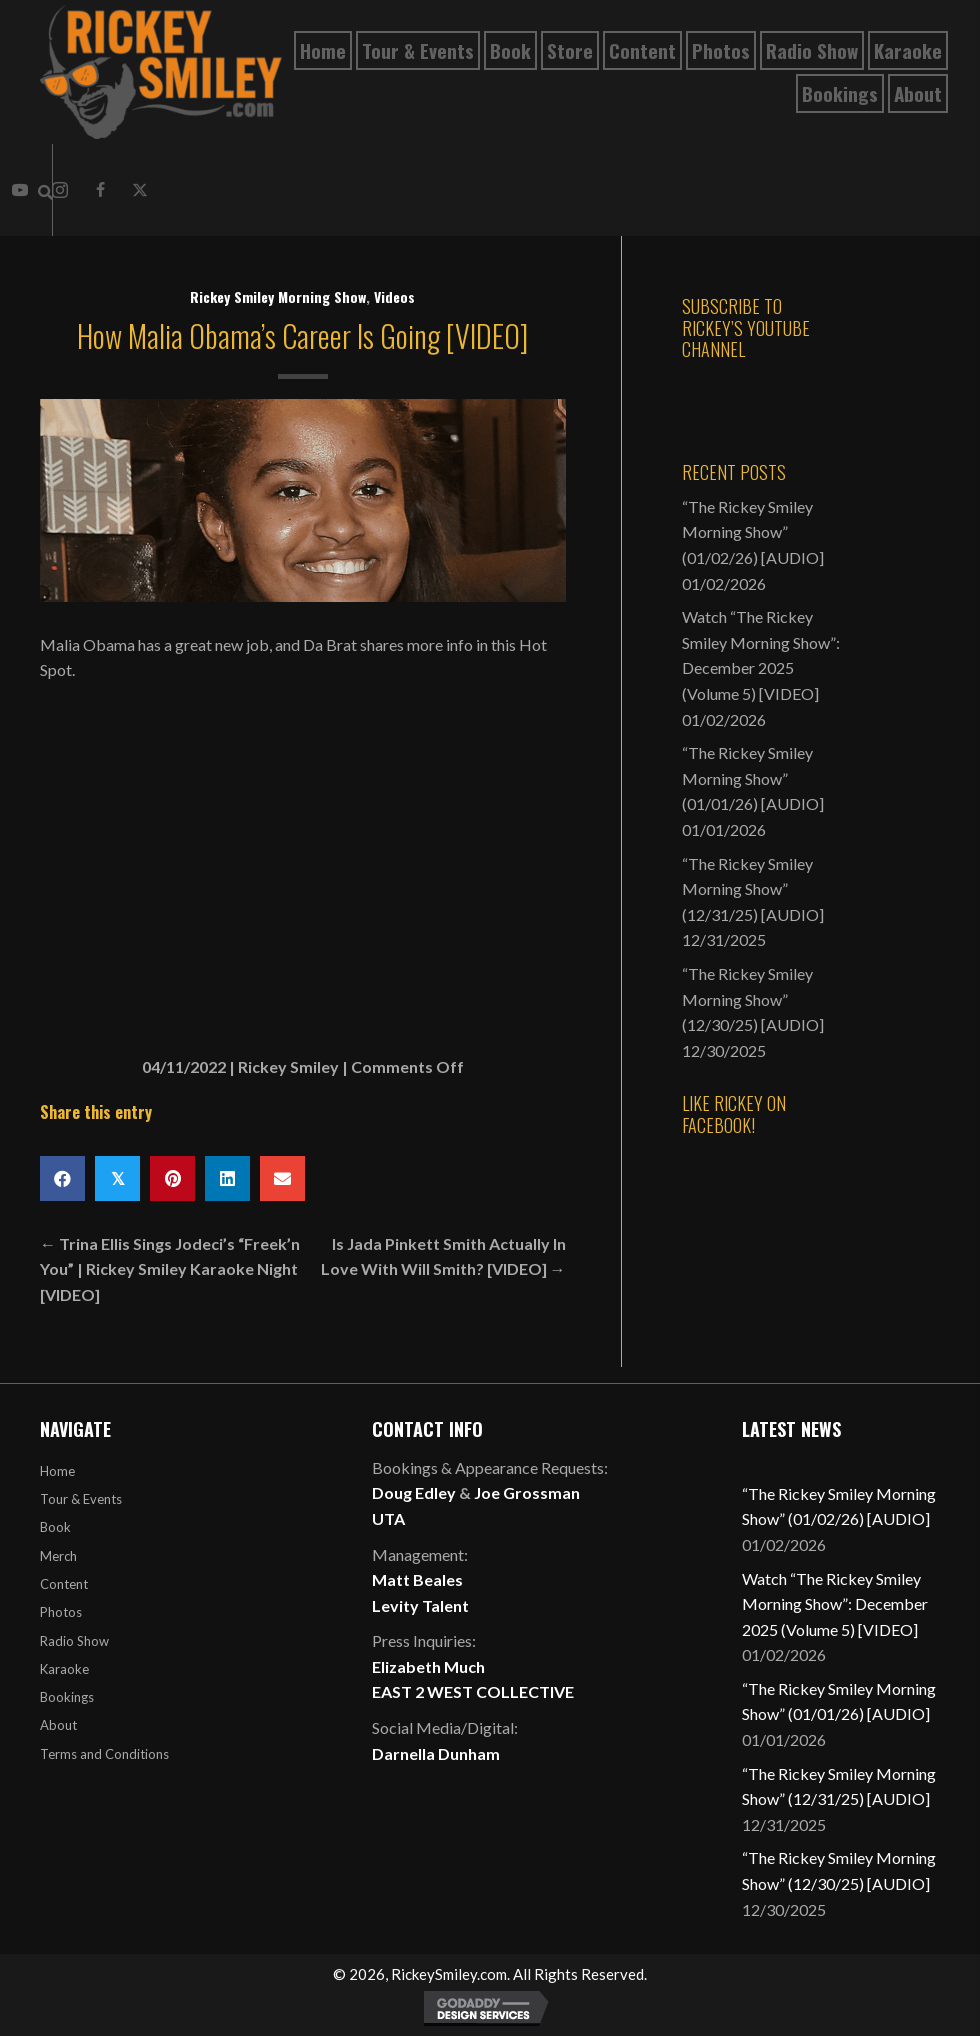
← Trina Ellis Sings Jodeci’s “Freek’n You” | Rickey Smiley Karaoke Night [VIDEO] (170, 1269)
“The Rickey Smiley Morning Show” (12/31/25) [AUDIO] (753, 889)
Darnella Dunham (436, 1753)
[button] (100, 190)
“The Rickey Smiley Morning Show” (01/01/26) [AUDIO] (753, 778)
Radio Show (74, 1641)
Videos (394, 296)
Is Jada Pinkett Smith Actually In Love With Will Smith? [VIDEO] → (443, 1256)
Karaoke (64, 1669)
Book (55, 1527)
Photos (61, 1612)
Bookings (67, 1697)
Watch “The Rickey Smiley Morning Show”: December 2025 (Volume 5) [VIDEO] (835, 1604)
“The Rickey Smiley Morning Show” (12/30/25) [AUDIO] (753, 999)
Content (64, 1584)
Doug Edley (414, 1492)
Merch (58, 1556)
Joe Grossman (527, 1492)
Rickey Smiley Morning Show (278, 296)
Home (57, 1471)
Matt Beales (417, 1579)
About (58, 1725)
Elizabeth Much (428, 1666)
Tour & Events (81, 1499)
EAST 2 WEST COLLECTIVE (473, 1691)
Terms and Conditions (104, 1754)
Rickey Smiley (288, 1066)
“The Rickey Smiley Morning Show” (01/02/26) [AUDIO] (753, 532)
